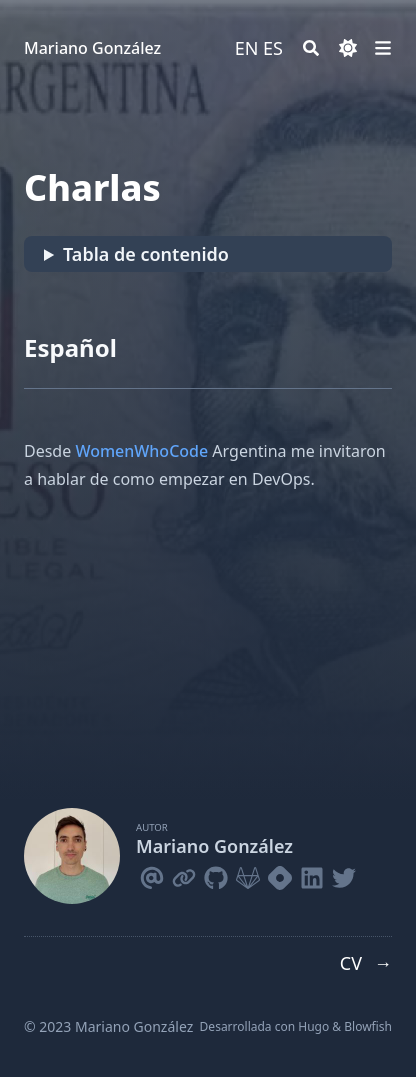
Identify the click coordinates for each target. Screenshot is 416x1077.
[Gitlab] (248, 874)
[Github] (216, 874)
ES (273, 48)
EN (247, 48)
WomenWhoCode (141, 451)
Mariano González (92, 48)
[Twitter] (344, 874)
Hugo (313, 1026)
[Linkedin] (312, 874)
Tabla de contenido (146, 254)
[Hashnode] (280, 874)
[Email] (152, 874)
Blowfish (368, 1026)
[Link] (184, 874)
